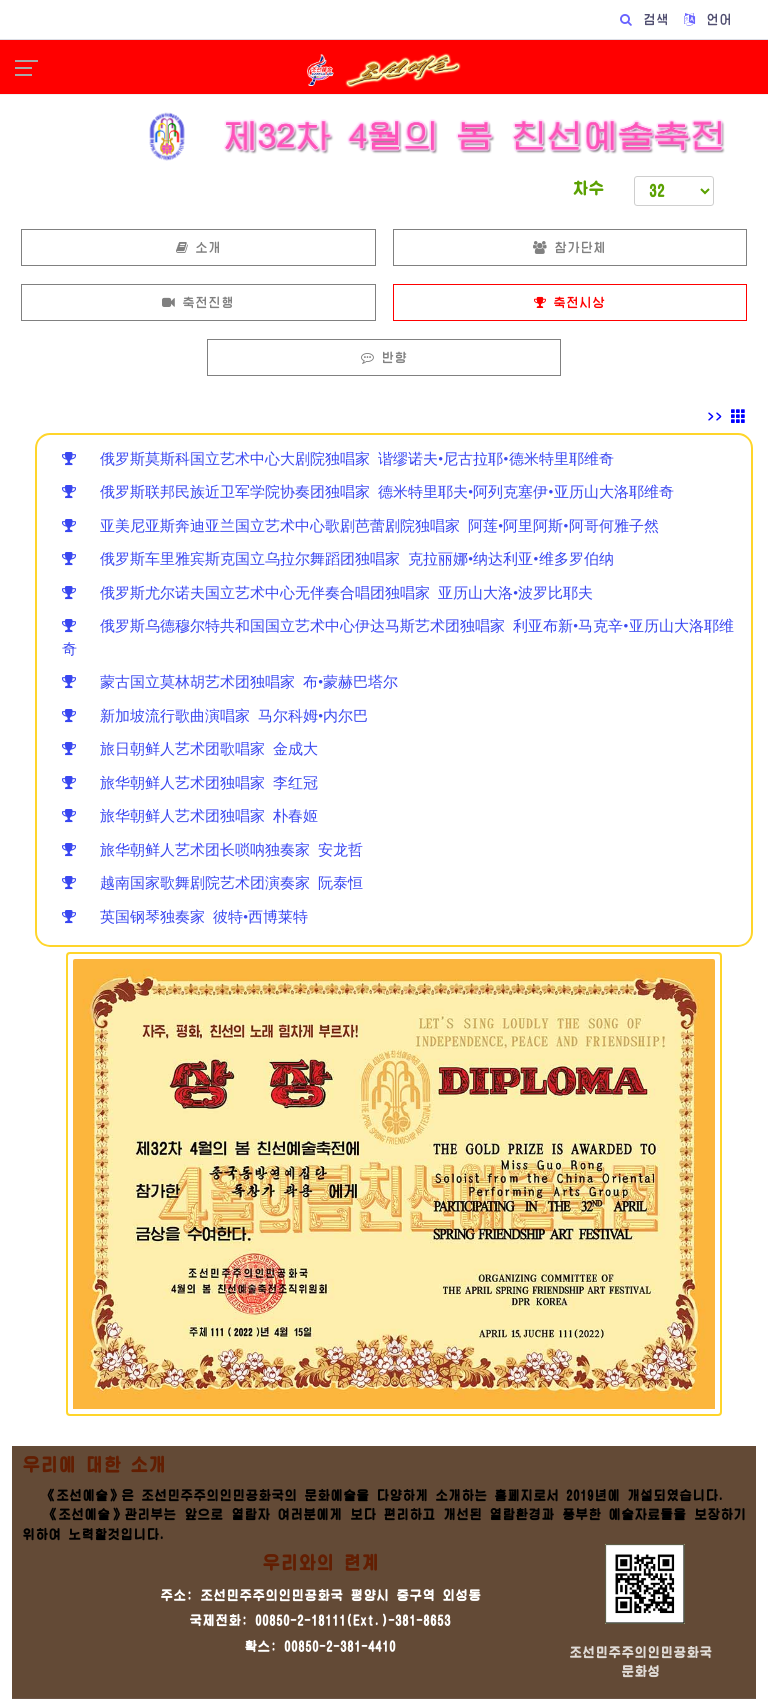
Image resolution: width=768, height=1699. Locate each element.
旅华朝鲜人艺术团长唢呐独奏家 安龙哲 (212, 849)
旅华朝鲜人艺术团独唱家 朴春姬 (190, 815)
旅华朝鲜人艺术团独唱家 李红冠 (190, 782)
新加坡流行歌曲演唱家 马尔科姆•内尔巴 (215, 715)
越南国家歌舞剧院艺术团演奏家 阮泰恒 (212, 882)
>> (726, 417)
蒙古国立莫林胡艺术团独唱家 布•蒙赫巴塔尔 (230, 681)
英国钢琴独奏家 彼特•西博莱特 (185, 916)
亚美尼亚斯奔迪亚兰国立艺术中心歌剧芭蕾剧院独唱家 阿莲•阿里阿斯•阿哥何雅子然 (360, 525)
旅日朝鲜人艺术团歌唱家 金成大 (190, 748)
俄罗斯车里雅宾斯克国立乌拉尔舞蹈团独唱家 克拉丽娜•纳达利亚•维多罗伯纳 (338, 558)
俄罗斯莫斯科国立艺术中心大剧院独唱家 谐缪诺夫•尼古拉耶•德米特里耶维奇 (338, 458)
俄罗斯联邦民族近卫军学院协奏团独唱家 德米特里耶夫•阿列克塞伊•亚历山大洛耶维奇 (368, 491)
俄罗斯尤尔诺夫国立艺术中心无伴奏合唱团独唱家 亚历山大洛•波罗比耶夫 (327, 592)
